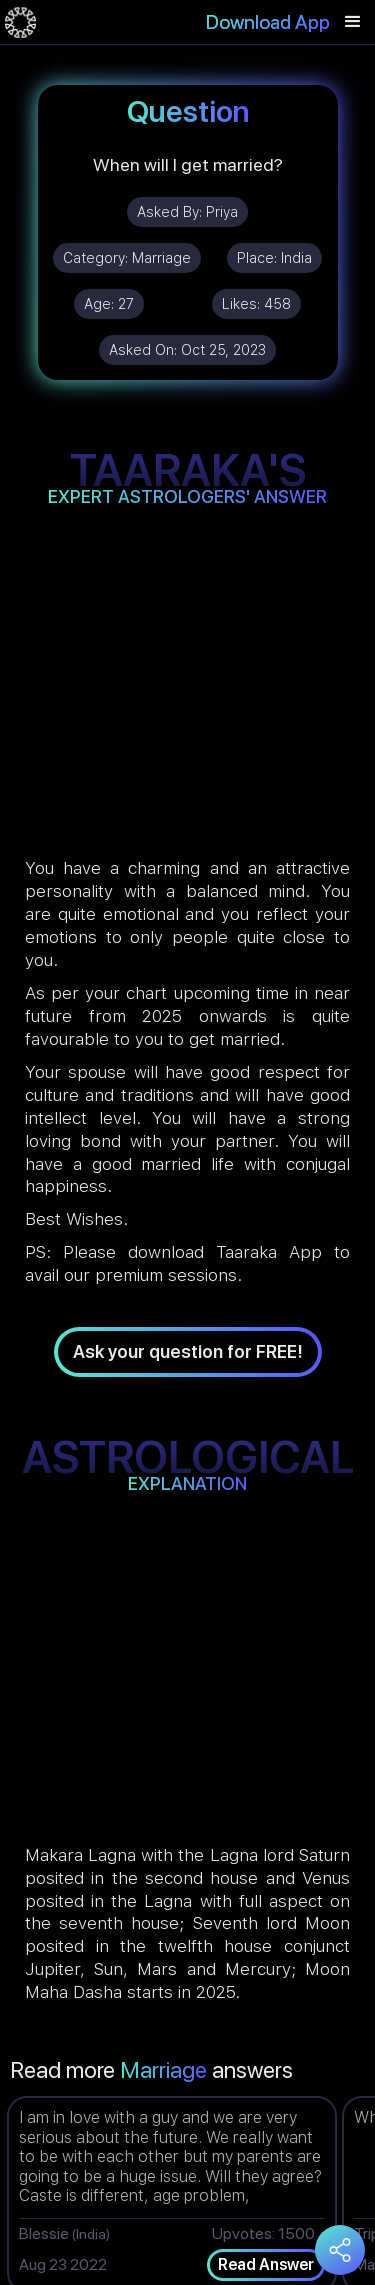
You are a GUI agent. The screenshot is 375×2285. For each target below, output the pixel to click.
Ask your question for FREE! (188, 1351)
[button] (353, 22)
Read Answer (266, 2264)
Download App (268, 22)
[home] (20, 22)
